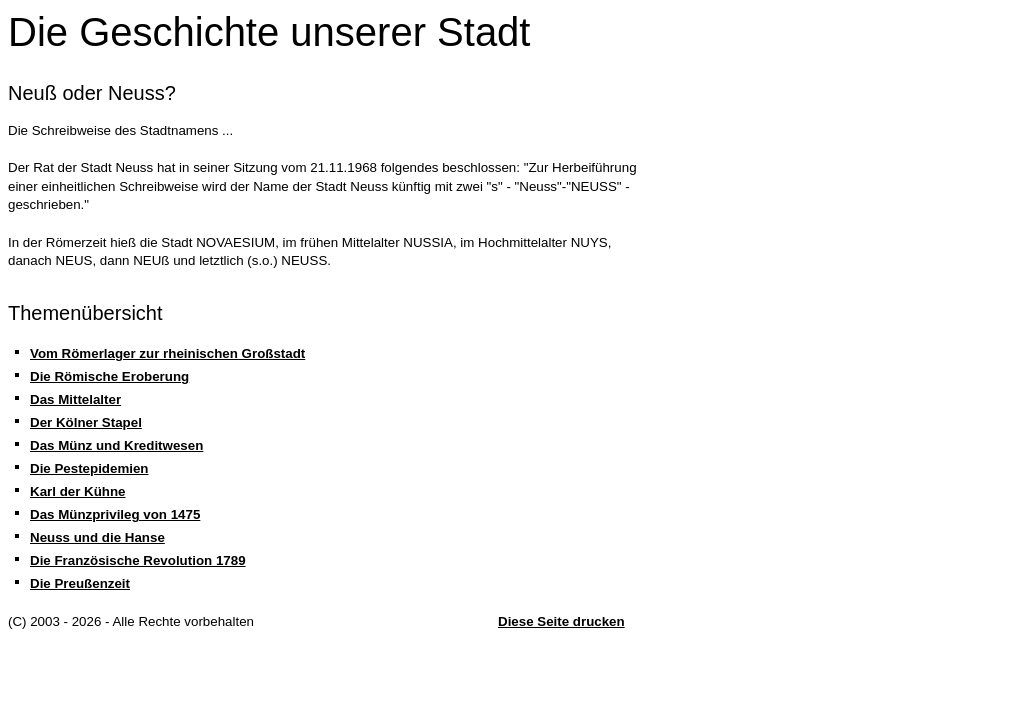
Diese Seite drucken (561, 621)
